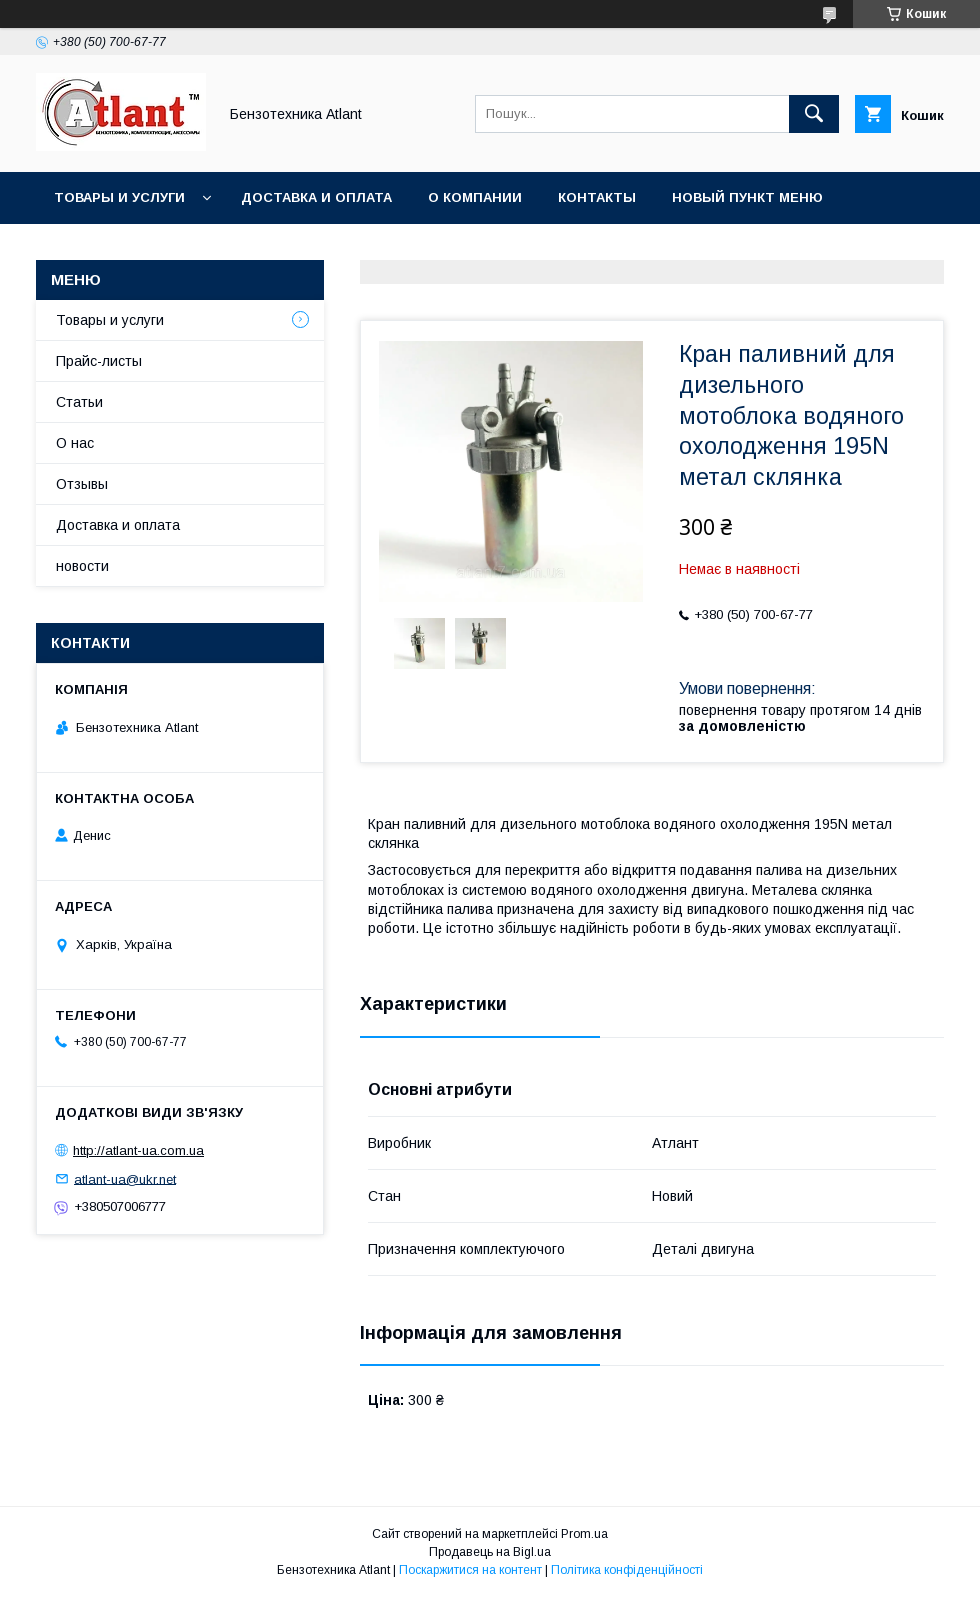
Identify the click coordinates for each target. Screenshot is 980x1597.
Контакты (597, 197)
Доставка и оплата (316, 197)
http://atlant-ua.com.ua (138, 1150)
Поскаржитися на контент (470, 1570)
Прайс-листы (99, 361)
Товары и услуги (119, 197)
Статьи (79, 402)
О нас (75, 443)
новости (82, 566)
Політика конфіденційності (627, 1570)
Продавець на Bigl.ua (490, 1552)
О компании (475, 197)
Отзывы (82, 484)
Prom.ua (584, 1534)
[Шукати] (814, 114)
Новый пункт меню (747, 197)
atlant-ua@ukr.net (125, 1178)
